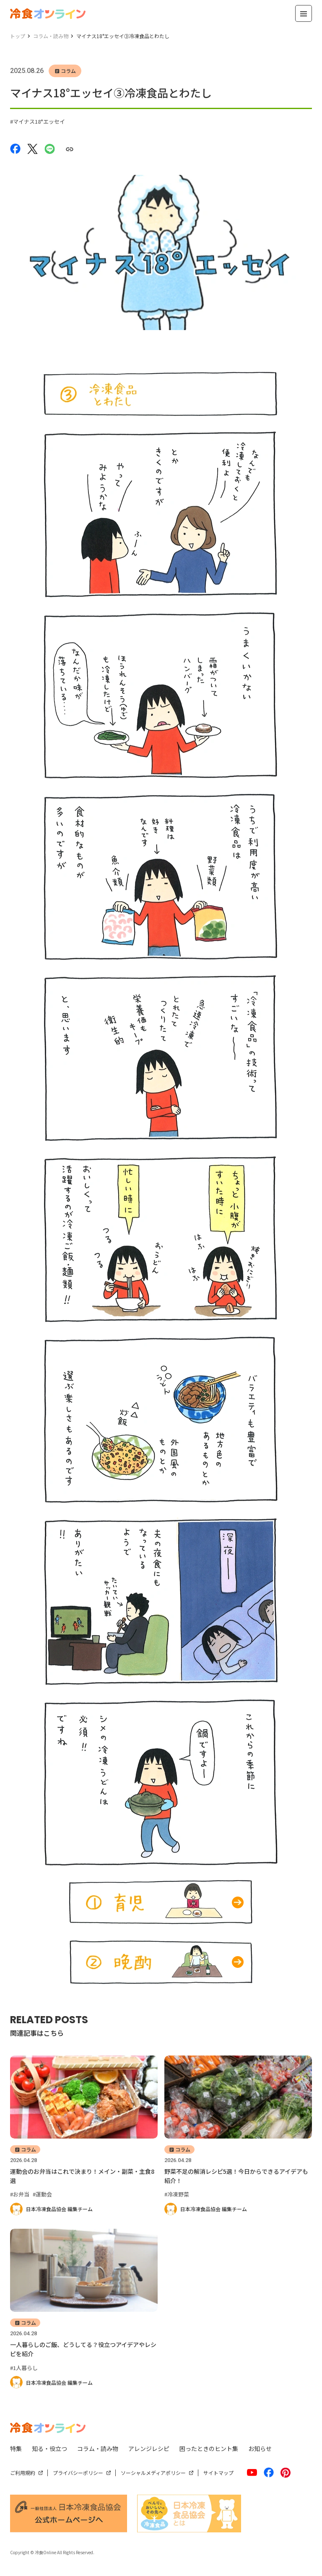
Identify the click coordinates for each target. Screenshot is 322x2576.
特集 (16, 2448)
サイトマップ (218, 2472)
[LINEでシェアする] (49, 148)
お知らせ (260, 2448)
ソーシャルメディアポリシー (153, 2472)
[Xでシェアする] (32, 148)
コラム (68, 70)
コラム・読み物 (97, 2448)
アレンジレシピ (148, 2448)
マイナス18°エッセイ (39, 121)
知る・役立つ (49, 2448)
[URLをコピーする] (69, 149)
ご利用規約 (22, 2472)
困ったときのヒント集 (208, 2448)
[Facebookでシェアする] (15, 148)
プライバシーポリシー (78, 2472)
